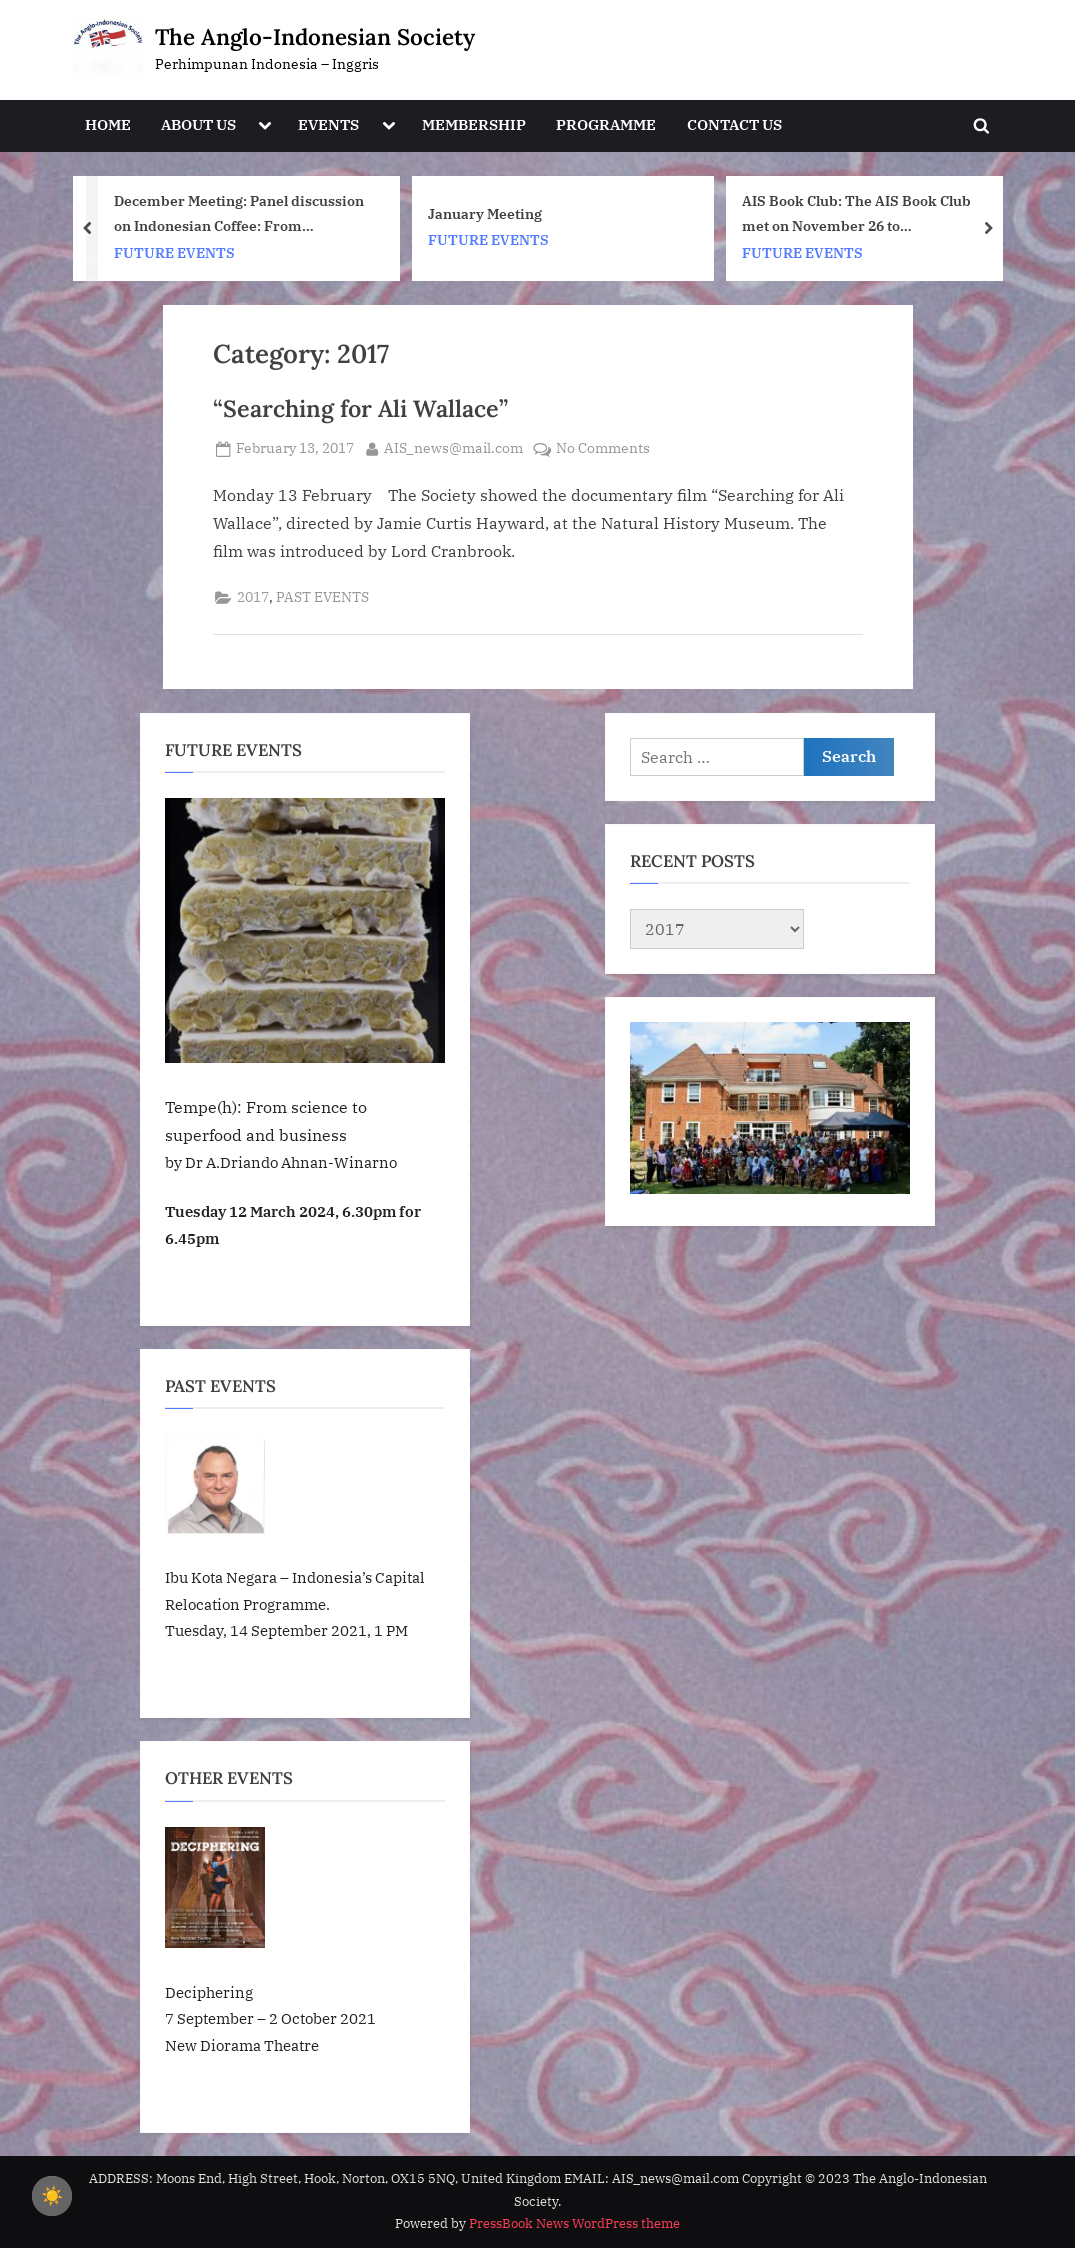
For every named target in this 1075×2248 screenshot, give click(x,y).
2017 (253, 597)
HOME (108, 124)
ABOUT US (198, 124)
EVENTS (328, 124)
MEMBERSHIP (474, 124)
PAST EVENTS (322, 597)
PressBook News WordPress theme (574, 2223)
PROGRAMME (606, 124)
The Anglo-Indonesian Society (315, 36)
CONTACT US (734, 124)
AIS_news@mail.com (453, 447)
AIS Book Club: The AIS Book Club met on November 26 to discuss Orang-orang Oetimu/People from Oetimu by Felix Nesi (866, 214)
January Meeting (485, 212)
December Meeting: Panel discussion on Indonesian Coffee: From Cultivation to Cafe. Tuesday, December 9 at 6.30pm (239, 214)
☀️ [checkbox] (52, 2196)
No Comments (603, 449)
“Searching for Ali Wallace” (360, 408)
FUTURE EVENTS (174, 252)
